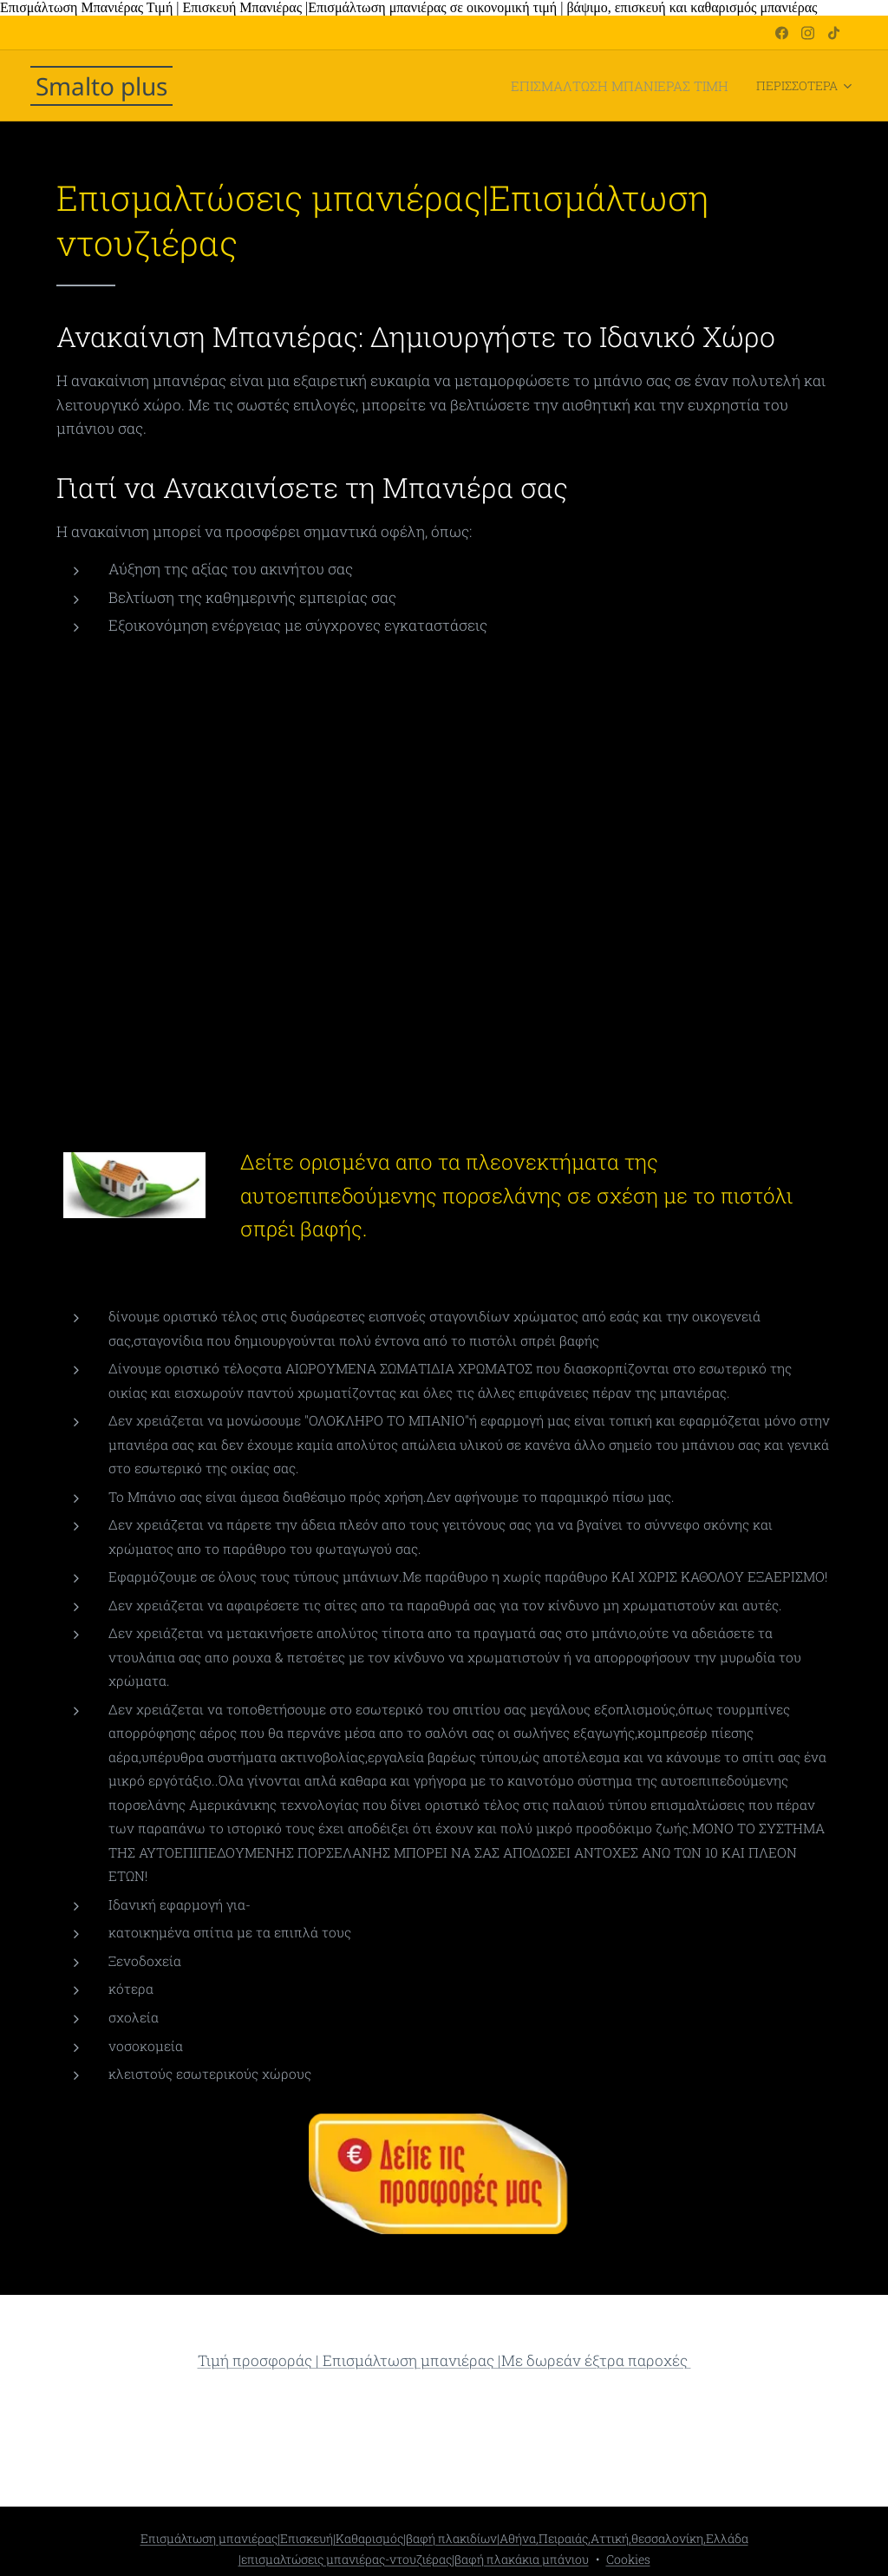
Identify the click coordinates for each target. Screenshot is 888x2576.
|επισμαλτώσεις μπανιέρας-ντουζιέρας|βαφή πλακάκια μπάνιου (413, 2559)
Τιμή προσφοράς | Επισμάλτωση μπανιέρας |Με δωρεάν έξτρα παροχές (444, 2360)
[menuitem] (360, 86)
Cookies (628, 2559)
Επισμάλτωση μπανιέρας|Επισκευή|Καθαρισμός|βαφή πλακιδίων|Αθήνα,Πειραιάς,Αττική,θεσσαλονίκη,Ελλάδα (444, 2538)
